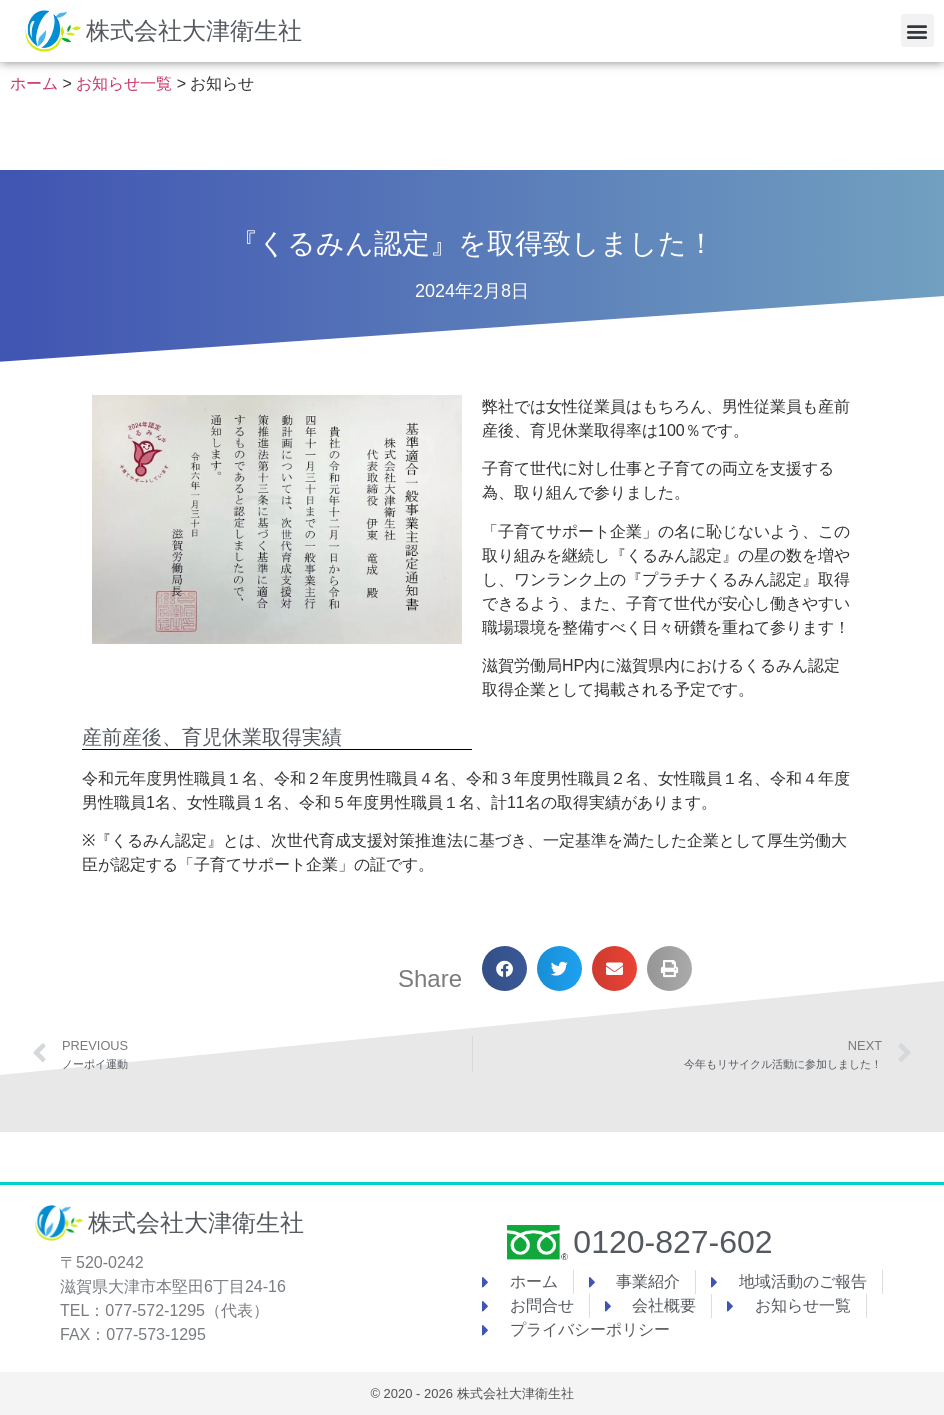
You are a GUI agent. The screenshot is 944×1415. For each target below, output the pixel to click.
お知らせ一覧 (124, 83)
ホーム (34, 83)
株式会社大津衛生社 (194, 30)
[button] (917, 30)
